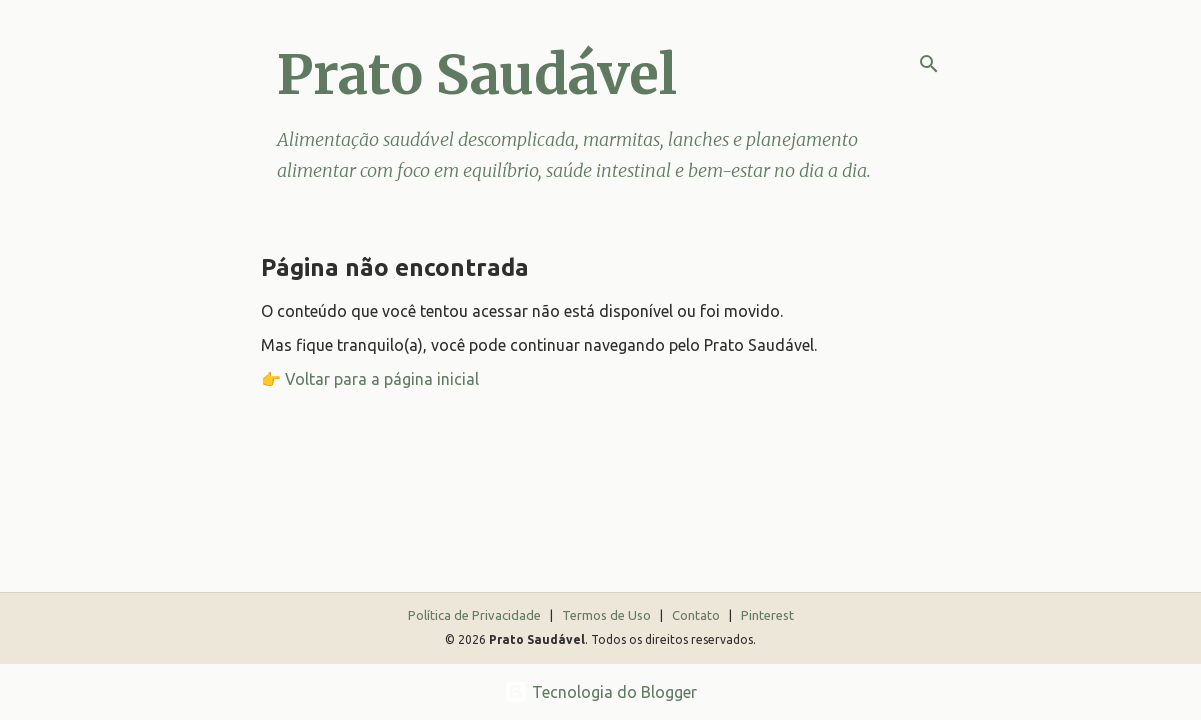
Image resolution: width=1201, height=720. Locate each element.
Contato (697, 615)
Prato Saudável (477, 74)
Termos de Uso (608, 615)
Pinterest (767, 615)
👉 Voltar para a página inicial (370, 379)
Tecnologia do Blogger (600, 692)
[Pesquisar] (929, 64)
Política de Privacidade (476, 615)
